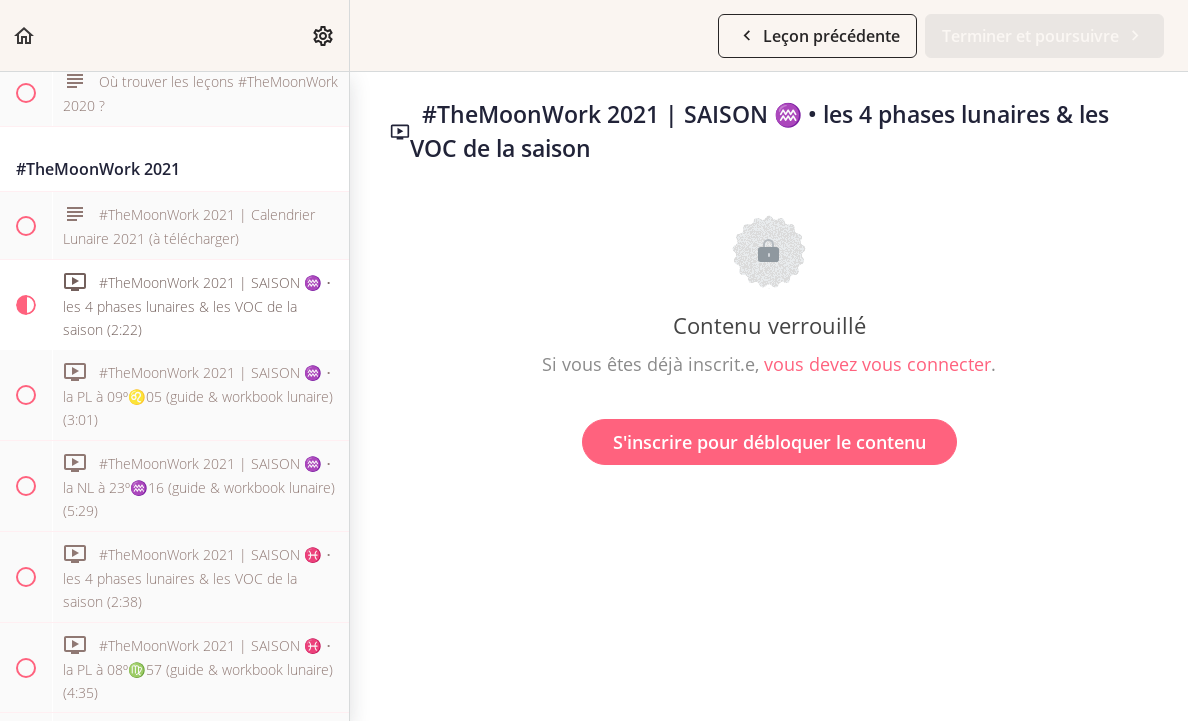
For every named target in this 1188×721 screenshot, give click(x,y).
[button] (25, 35)
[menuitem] (324, 35)
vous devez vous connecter (877, 364)
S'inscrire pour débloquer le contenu (769, 442)
